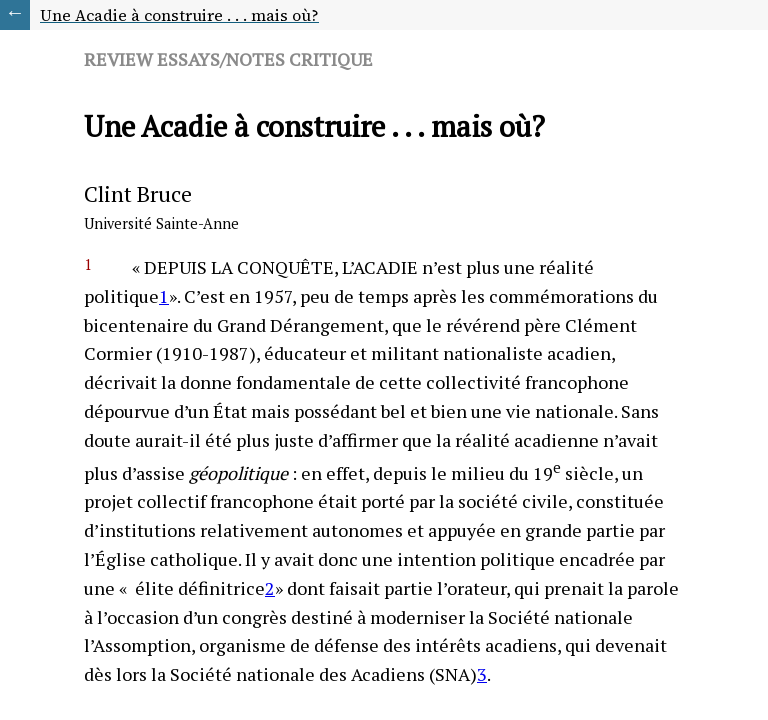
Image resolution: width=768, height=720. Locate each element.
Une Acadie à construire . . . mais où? (179, 15)
